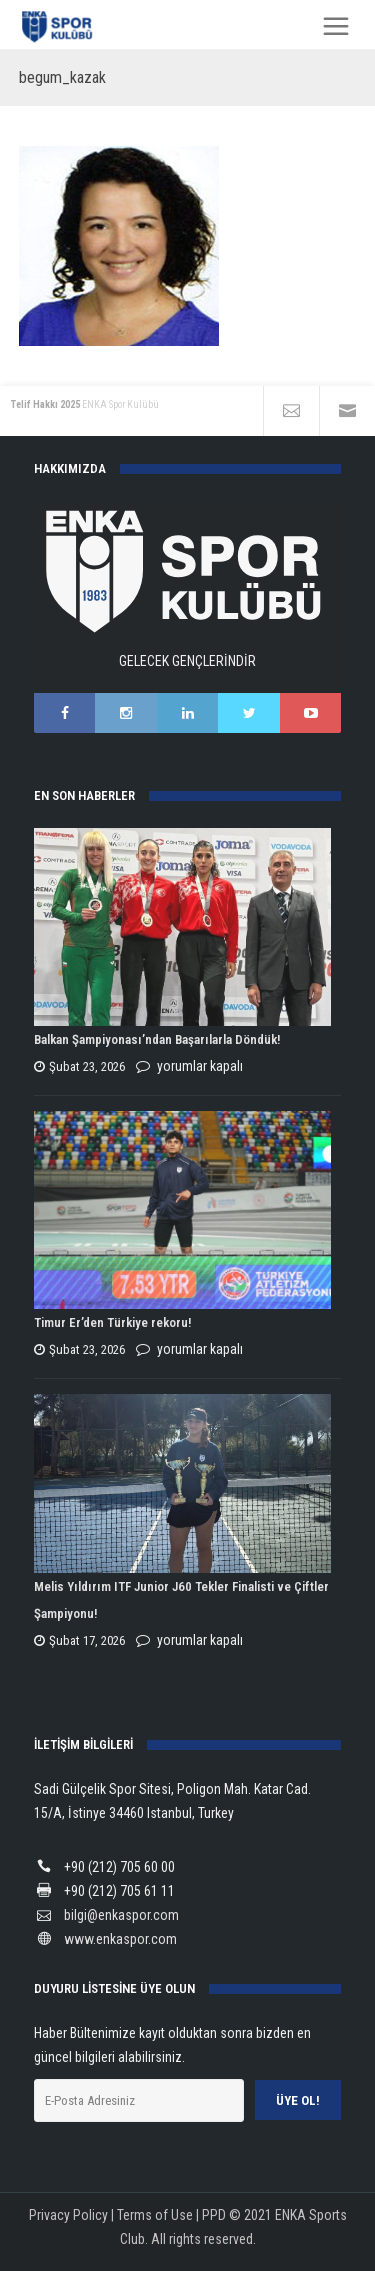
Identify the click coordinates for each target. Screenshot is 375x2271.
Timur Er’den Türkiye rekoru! (112, 1322)
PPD (214, 2215)
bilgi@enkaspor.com (121, 1915)
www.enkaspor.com (120, 1939)
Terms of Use (155, 2215)
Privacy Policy (68, 2215)
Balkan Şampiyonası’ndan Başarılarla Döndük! (157, 1039)
